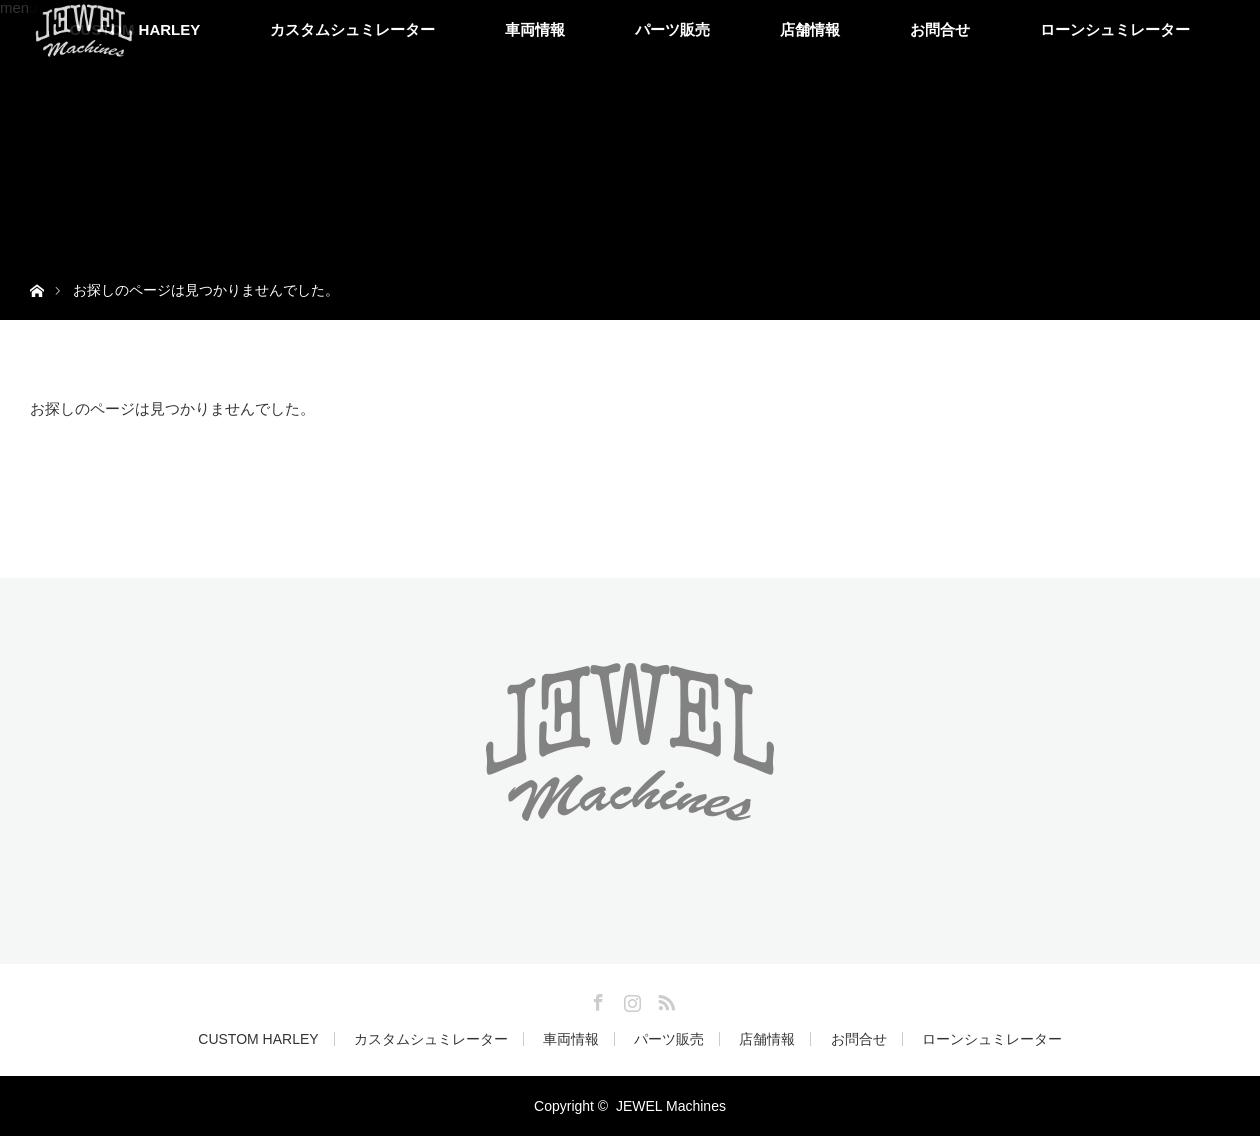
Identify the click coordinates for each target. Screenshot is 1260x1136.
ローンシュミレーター (1115, 29)
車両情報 (535, 29)
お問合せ (940, 29)
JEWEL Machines (671, 1106)
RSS (664, 999)
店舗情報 (810, 29)
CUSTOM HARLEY (258, 1039)
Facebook (596, 999)
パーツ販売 (672, 29)
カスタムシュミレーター (352, 29)
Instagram (630, 999)
